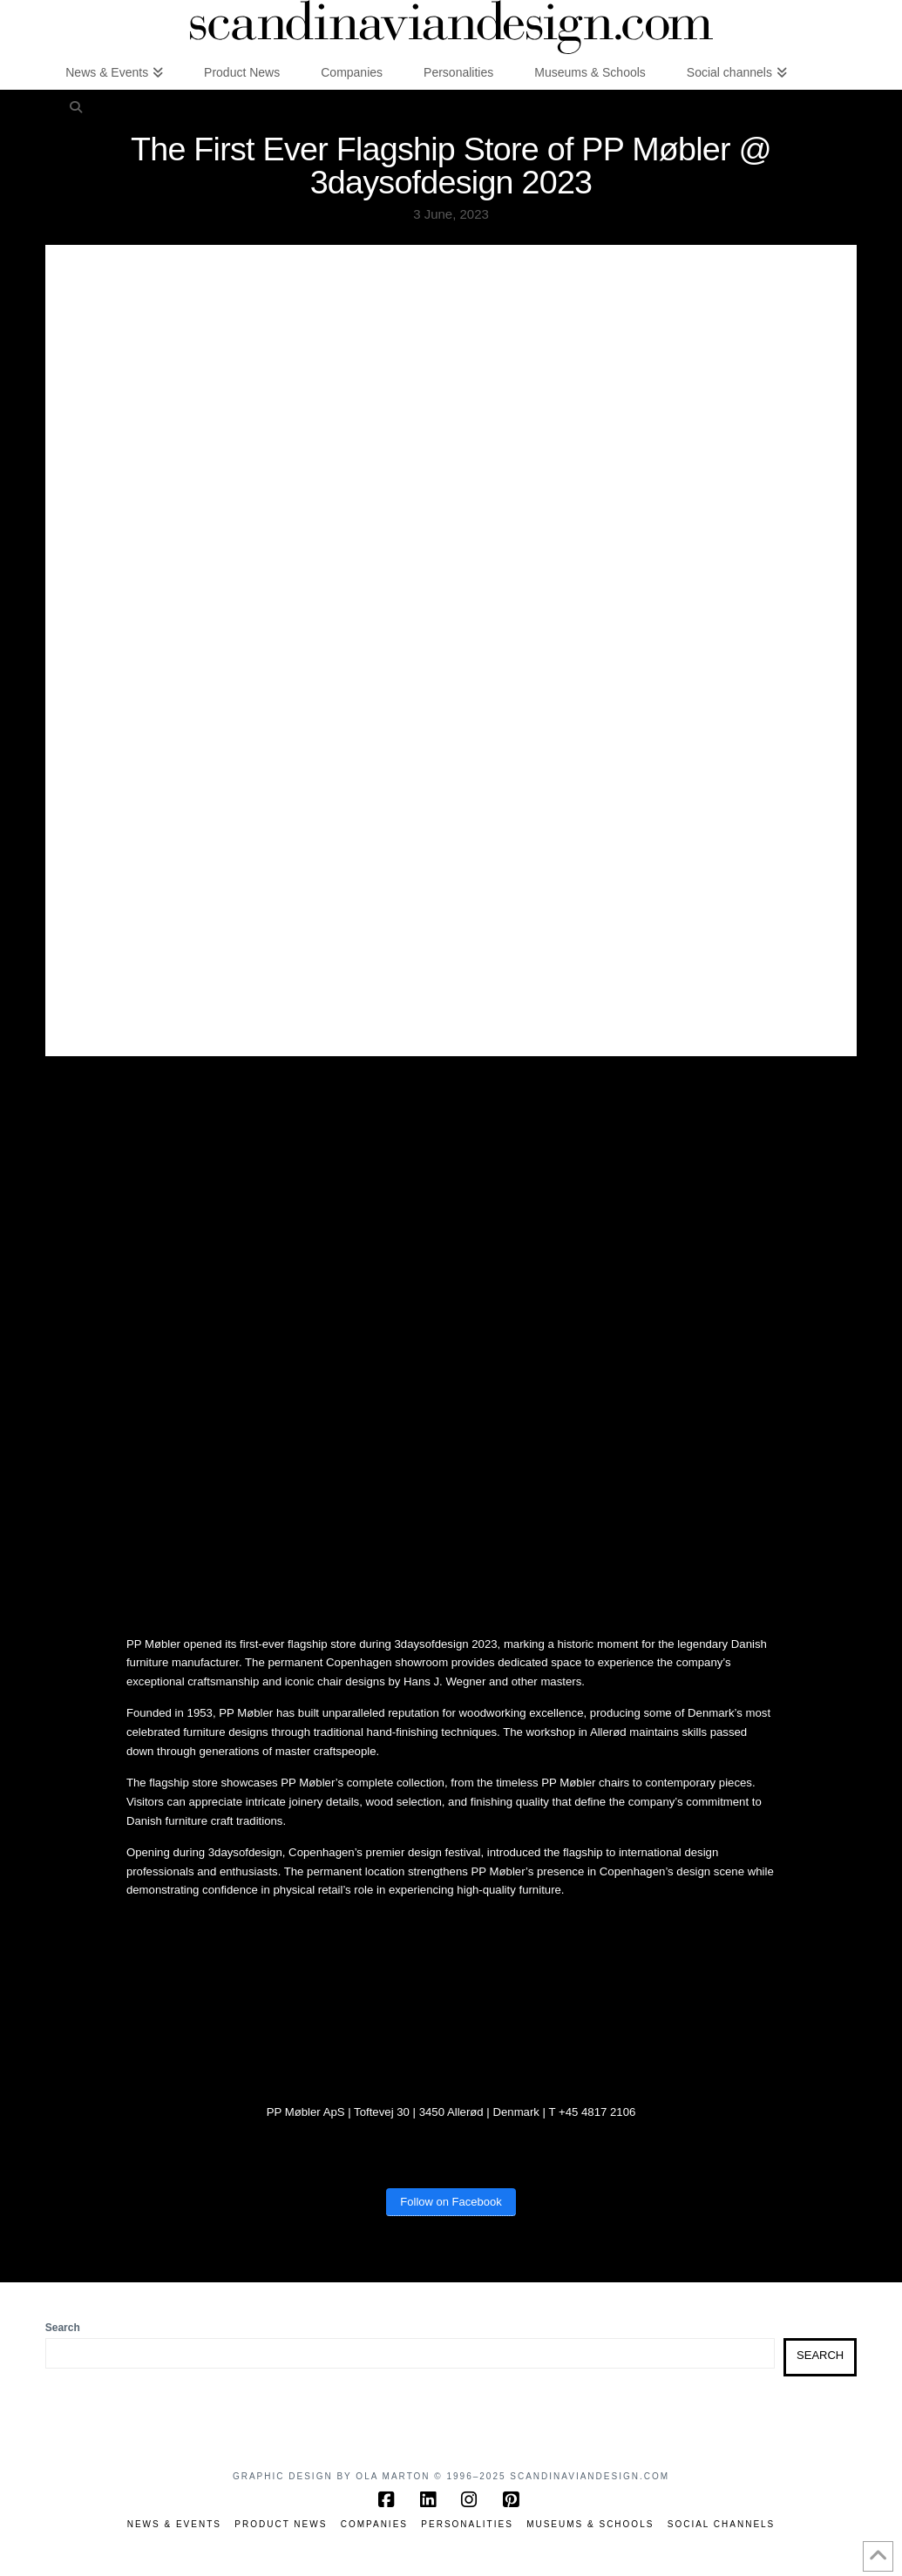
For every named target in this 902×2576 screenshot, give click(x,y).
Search (62, 2328)
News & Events (174, 2524)
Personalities (466, 2524)
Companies (374, 2524)
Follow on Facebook (450, 2201)
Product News (280, 2524)
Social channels (722, 2524)
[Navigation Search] (75, 106)
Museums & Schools (590, 2524)
